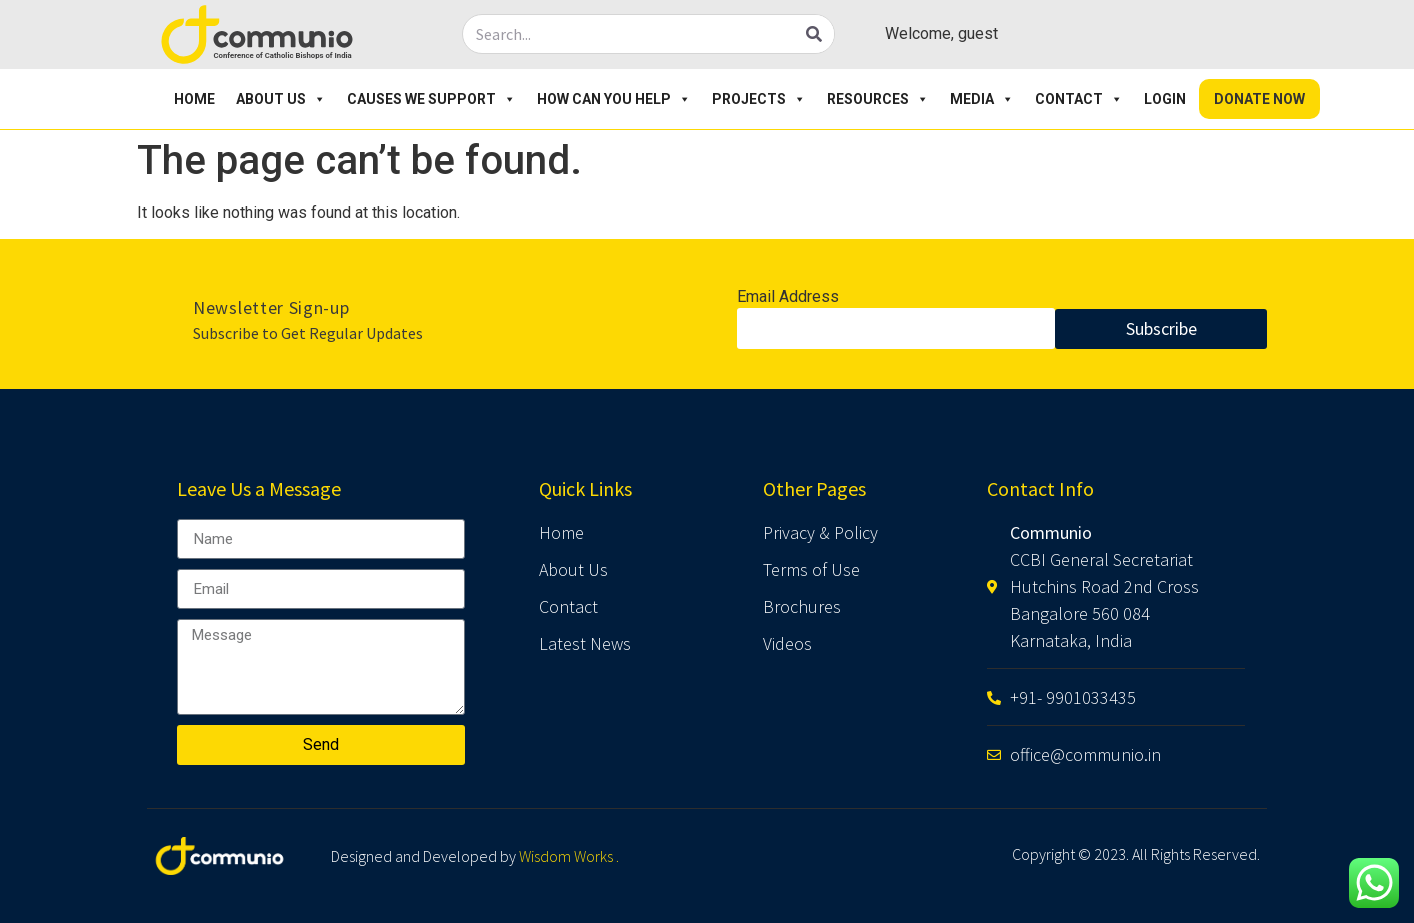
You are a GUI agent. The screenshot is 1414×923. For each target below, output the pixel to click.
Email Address (788, 297)
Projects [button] (759, 99)
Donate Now (1259, 99)
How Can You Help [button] (614, 99)
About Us (281, 99)
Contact (1079, 99)
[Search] (814, 34)
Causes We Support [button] (431, 99)
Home (194, 99)
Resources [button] (878, 99)
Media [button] (982, 99)
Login (1165, 99)
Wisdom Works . (569, 856)
